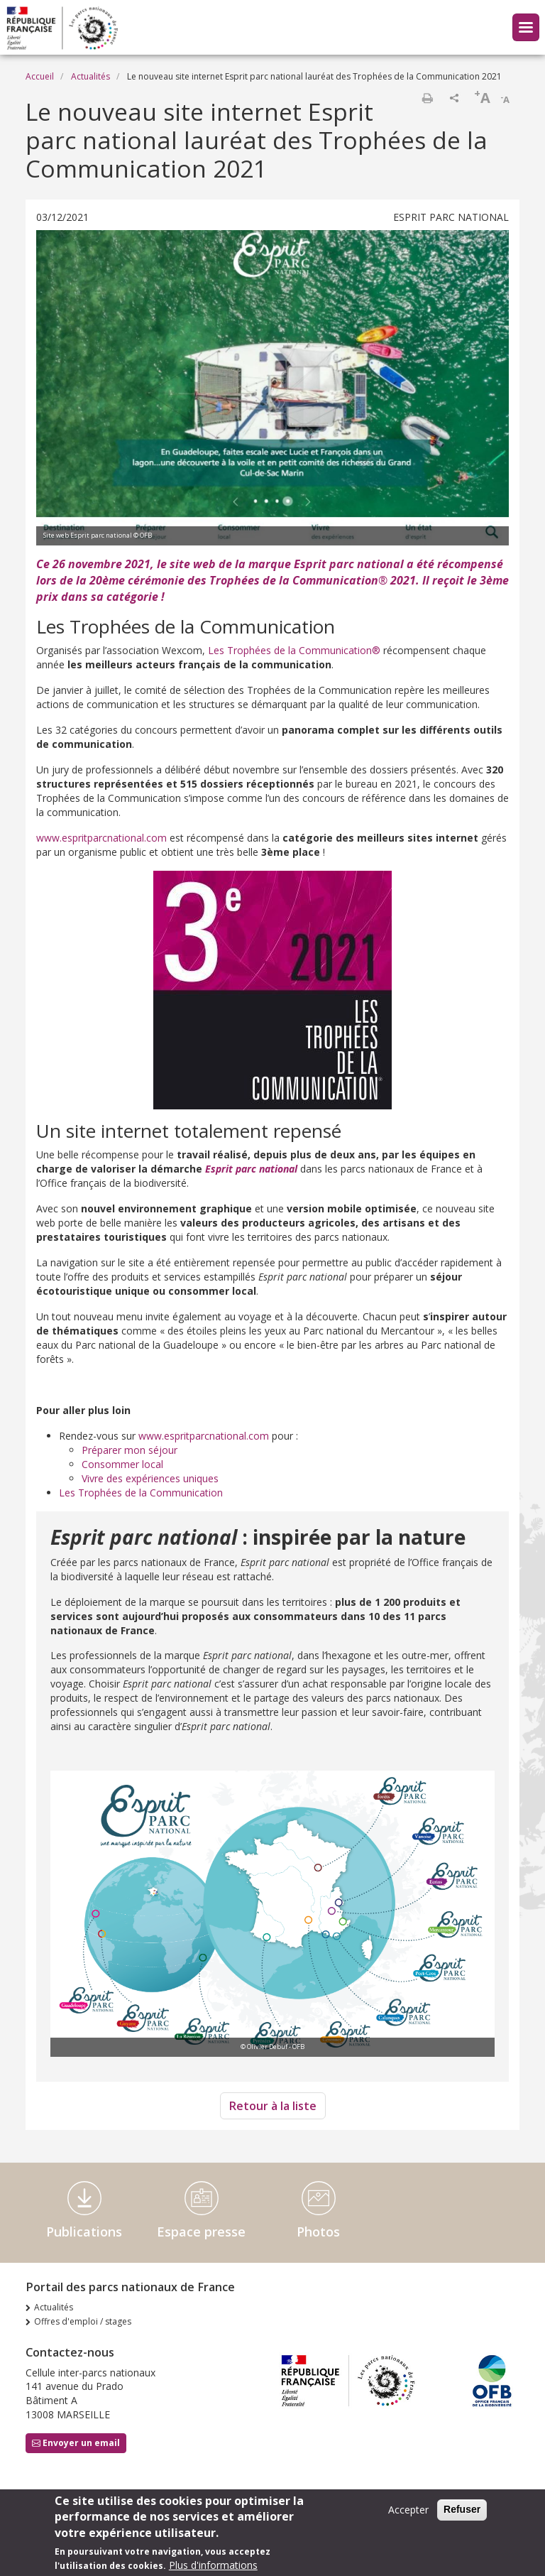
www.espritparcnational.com (101, 837)
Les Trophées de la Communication (141, 1492)
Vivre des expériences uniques (150, 1478)
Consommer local (122, 1464)
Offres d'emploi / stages (82, 2321)
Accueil (40, 76)
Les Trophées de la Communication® (294, 650)
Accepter (408, 2509)
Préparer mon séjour (129, 1450)
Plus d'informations (213, 2565)
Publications (84, 2231)
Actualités (90, 76)
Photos (318, 2231)
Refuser (462, 2509)
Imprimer (427, 98)
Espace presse (201, 2231)
